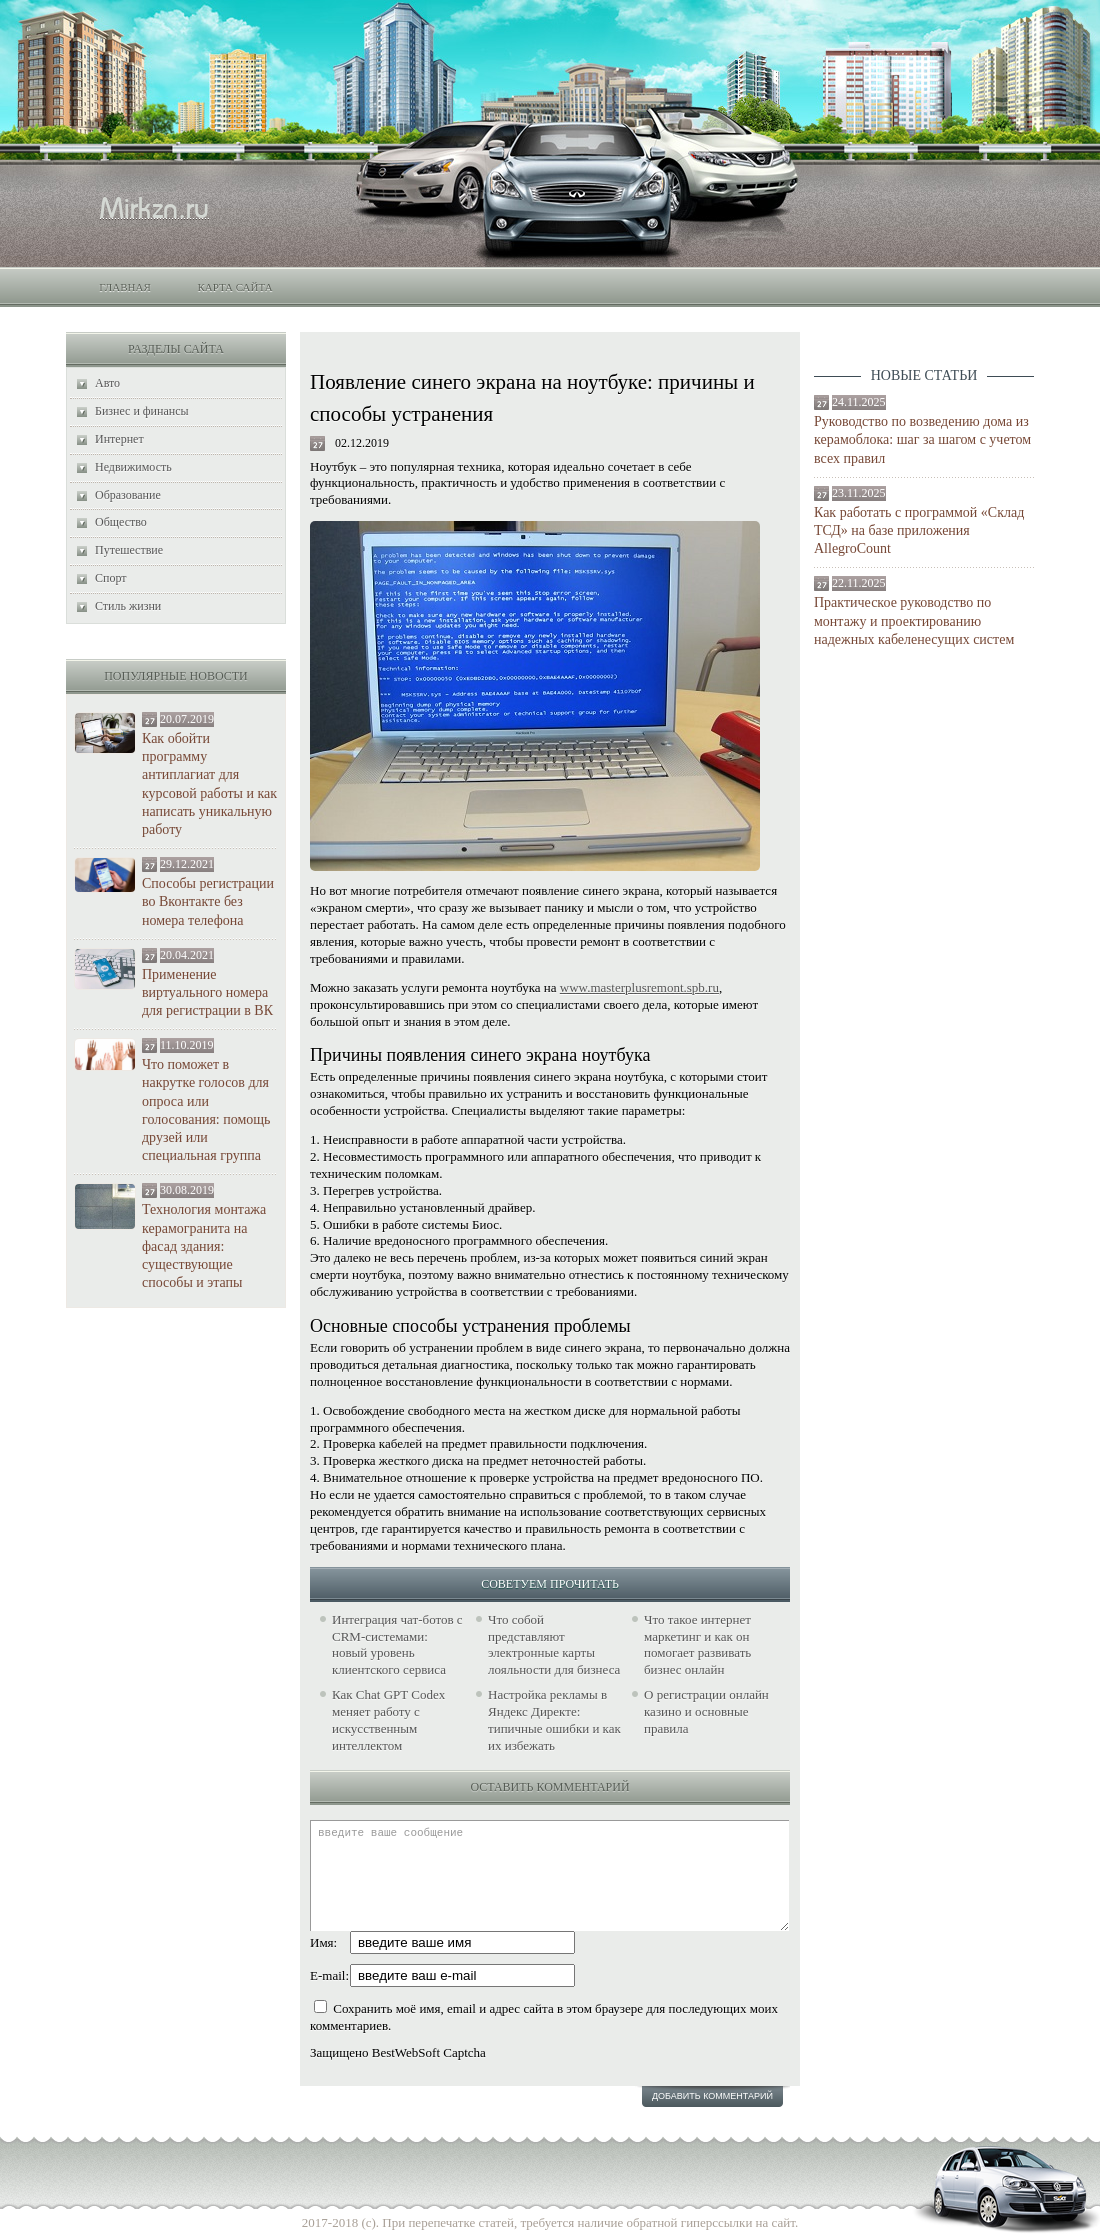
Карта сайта (234, 287)
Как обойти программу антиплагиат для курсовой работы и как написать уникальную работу (209, 784)
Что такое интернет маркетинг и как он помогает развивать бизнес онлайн (697, 1645)
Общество (121, 522)
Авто (107, 383)
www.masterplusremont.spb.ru (639, 987)
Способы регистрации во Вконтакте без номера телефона (208, 901)
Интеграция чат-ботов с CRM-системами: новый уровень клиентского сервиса (397, 1645)
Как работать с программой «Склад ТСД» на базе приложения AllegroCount (919, 530)
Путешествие (129, 550)
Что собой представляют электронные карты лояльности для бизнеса (554, 1645)
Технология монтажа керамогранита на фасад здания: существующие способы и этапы (204, 1246)
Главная (125, 287)
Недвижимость (133, 467)
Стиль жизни (128, 606)
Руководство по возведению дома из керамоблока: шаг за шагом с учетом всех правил (922, 439)
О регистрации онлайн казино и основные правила (706, 1711)
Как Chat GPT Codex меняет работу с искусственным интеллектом (388, 1720)
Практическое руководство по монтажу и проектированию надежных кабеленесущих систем (914, 620)
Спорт (111, 578)
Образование (128, 495)
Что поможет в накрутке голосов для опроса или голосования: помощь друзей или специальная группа (206, 1110)
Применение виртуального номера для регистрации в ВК (207, 992)
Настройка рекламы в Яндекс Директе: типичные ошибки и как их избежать (554, 1720)
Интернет (119, 439)
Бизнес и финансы (142, 411)
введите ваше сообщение (549, 1875)
